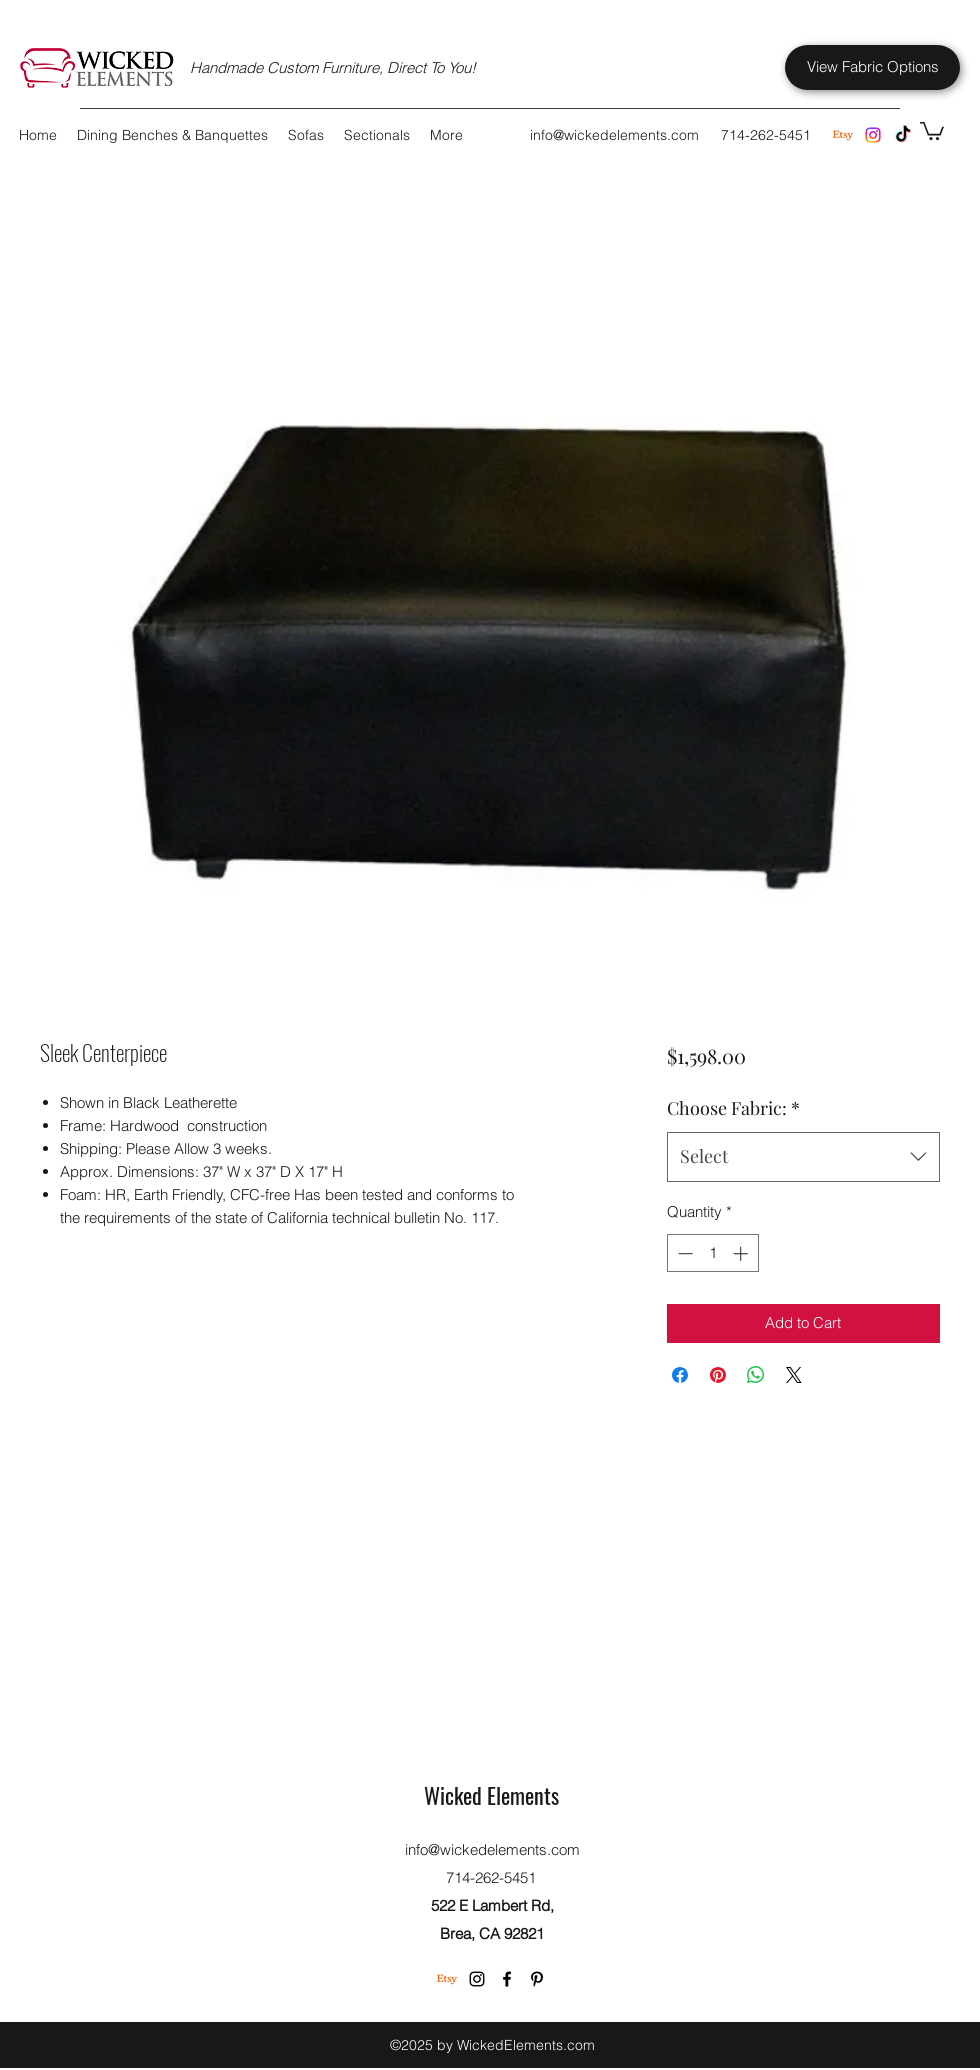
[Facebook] (507, 1979)
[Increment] (742, 1253)
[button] (932, 130)
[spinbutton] (712, 1253)
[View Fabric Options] (872, 67)
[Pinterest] (537, 1979)
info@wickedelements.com (614, 135)
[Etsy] (447, 1979)
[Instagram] (873, 135)
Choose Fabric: (733, 1108)
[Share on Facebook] (680, 1375)
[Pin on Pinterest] (718, 1375)
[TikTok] (903, 135)
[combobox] (803, 1157)
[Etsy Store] (843, 135)
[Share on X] (794, 1375)
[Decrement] (683, 1253)
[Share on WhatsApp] (756, 1375)
